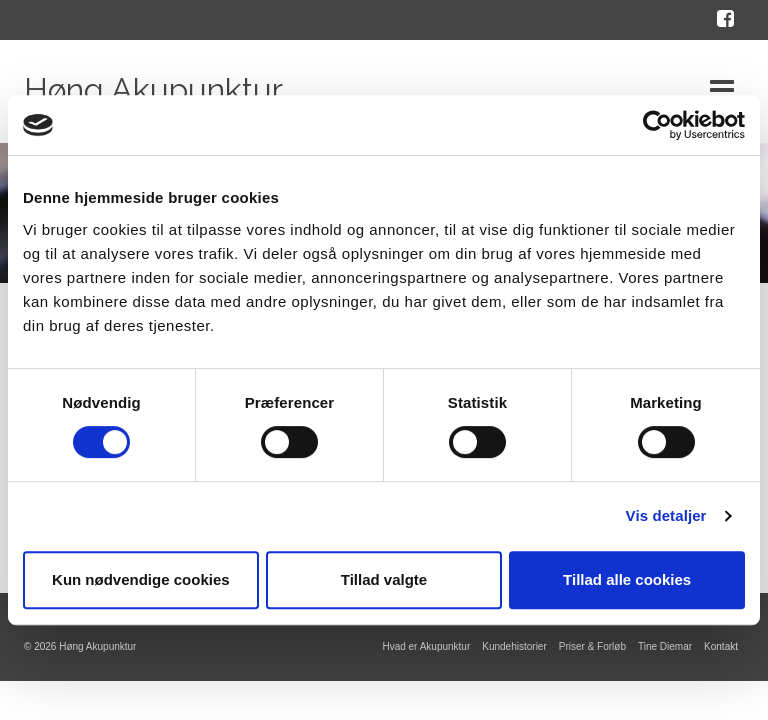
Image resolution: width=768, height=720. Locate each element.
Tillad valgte (384, 579)
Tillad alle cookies (627, 579)
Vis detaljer (666, 515)
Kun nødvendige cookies (141, 579)
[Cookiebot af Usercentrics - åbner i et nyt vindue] (657, 125)
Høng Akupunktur (153, 89)
